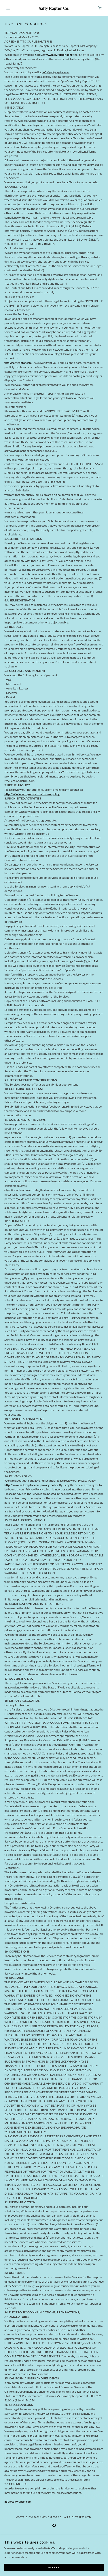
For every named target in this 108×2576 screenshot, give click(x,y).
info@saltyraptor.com (55, 72)
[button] (11, 8)
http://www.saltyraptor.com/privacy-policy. (31, 1485)
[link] (54, 8)
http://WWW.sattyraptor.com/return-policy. (32, 794)
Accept (54, 2567)
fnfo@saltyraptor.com (18, 362)
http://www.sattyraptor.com (53, 54)
